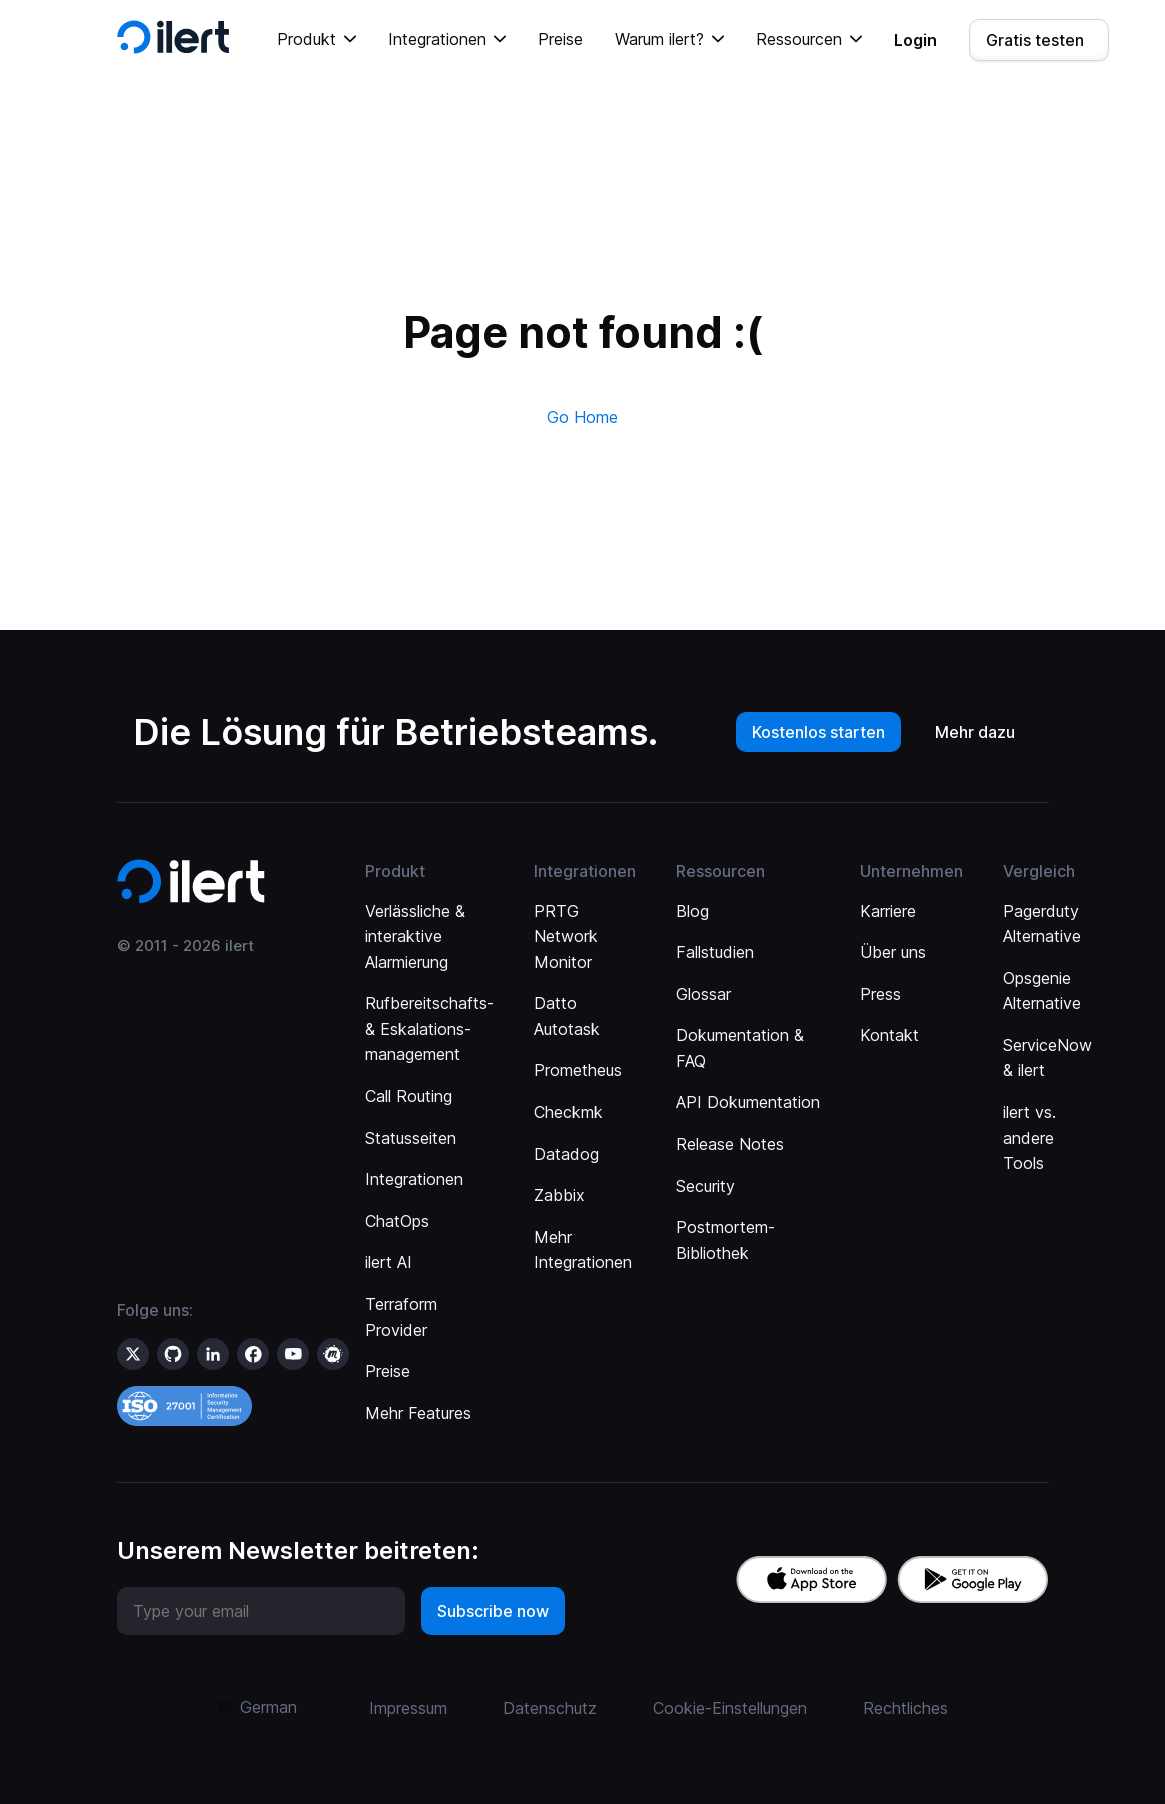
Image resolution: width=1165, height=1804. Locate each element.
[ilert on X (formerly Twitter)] (133, 1354)
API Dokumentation (748, 1102)
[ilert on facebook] (253, 1354)
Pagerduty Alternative (1042, 924)
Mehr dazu (975, 732)
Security (705, 1186)
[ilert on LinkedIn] (213, 1354)
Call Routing (408, 1096)
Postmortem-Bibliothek (725, 1240)
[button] (316, 40)
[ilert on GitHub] (173, 1354)
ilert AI (388, 1262)
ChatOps (397, 1221)
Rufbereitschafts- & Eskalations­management (429, 1028)
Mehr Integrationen (583, 1250)
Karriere (888, 911)
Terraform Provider (401, 1317)
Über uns (893, 952)
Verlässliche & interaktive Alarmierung (415, 936)
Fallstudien (715, 952)
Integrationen (414, 1179)
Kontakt (889, 1035)
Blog (692, 911)
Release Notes (730, 1144)
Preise (560, 39)
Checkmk (568, 1112)
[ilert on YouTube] (293, 1354)
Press (880, 994)
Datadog (566, 1154)
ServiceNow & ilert (1047, 1058)
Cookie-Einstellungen (730, 1708)
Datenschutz (550, 1708)
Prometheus (578, 1070)
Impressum (408, 1708)
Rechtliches (905, 1708)
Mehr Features (418, 1413)
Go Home (582, 417)
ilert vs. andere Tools (1029, 1137)
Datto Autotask (567, 1016)
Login (915, 40)
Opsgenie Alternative (1042, 991)
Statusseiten (410, 1138)
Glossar (703, 994)
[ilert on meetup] (333, 1354)
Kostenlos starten (818, 732)
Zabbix (559, 1195)
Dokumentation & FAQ (740, 1048)
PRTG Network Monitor (566, 936)
